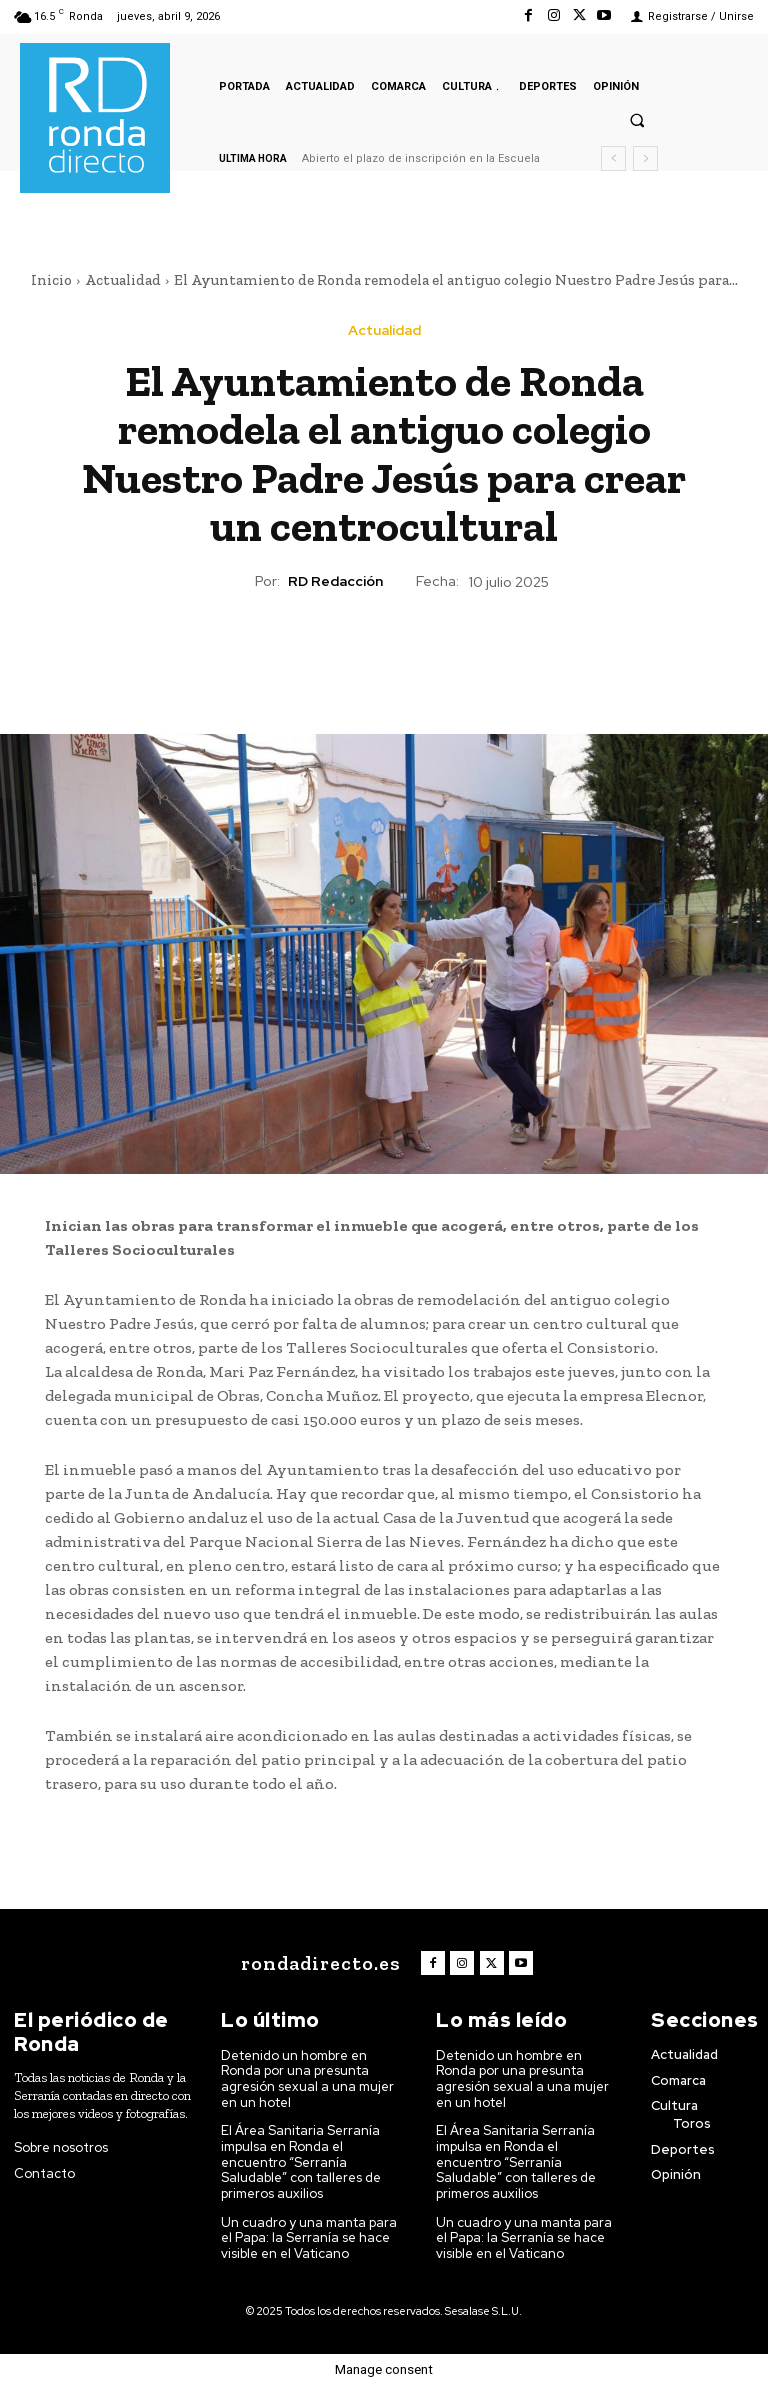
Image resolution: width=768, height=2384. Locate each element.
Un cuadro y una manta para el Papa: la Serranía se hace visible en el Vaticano (309, 2237)
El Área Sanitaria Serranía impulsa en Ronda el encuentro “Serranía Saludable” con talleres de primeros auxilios (301, 2161)
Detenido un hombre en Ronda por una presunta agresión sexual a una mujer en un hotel (307, 2079)
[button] (637, 120)
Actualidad (123, 280)
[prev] (613, 158)
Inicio (51, 280)
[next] (645, 158)
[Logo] (319, 1963)
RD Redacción (335, 581)
